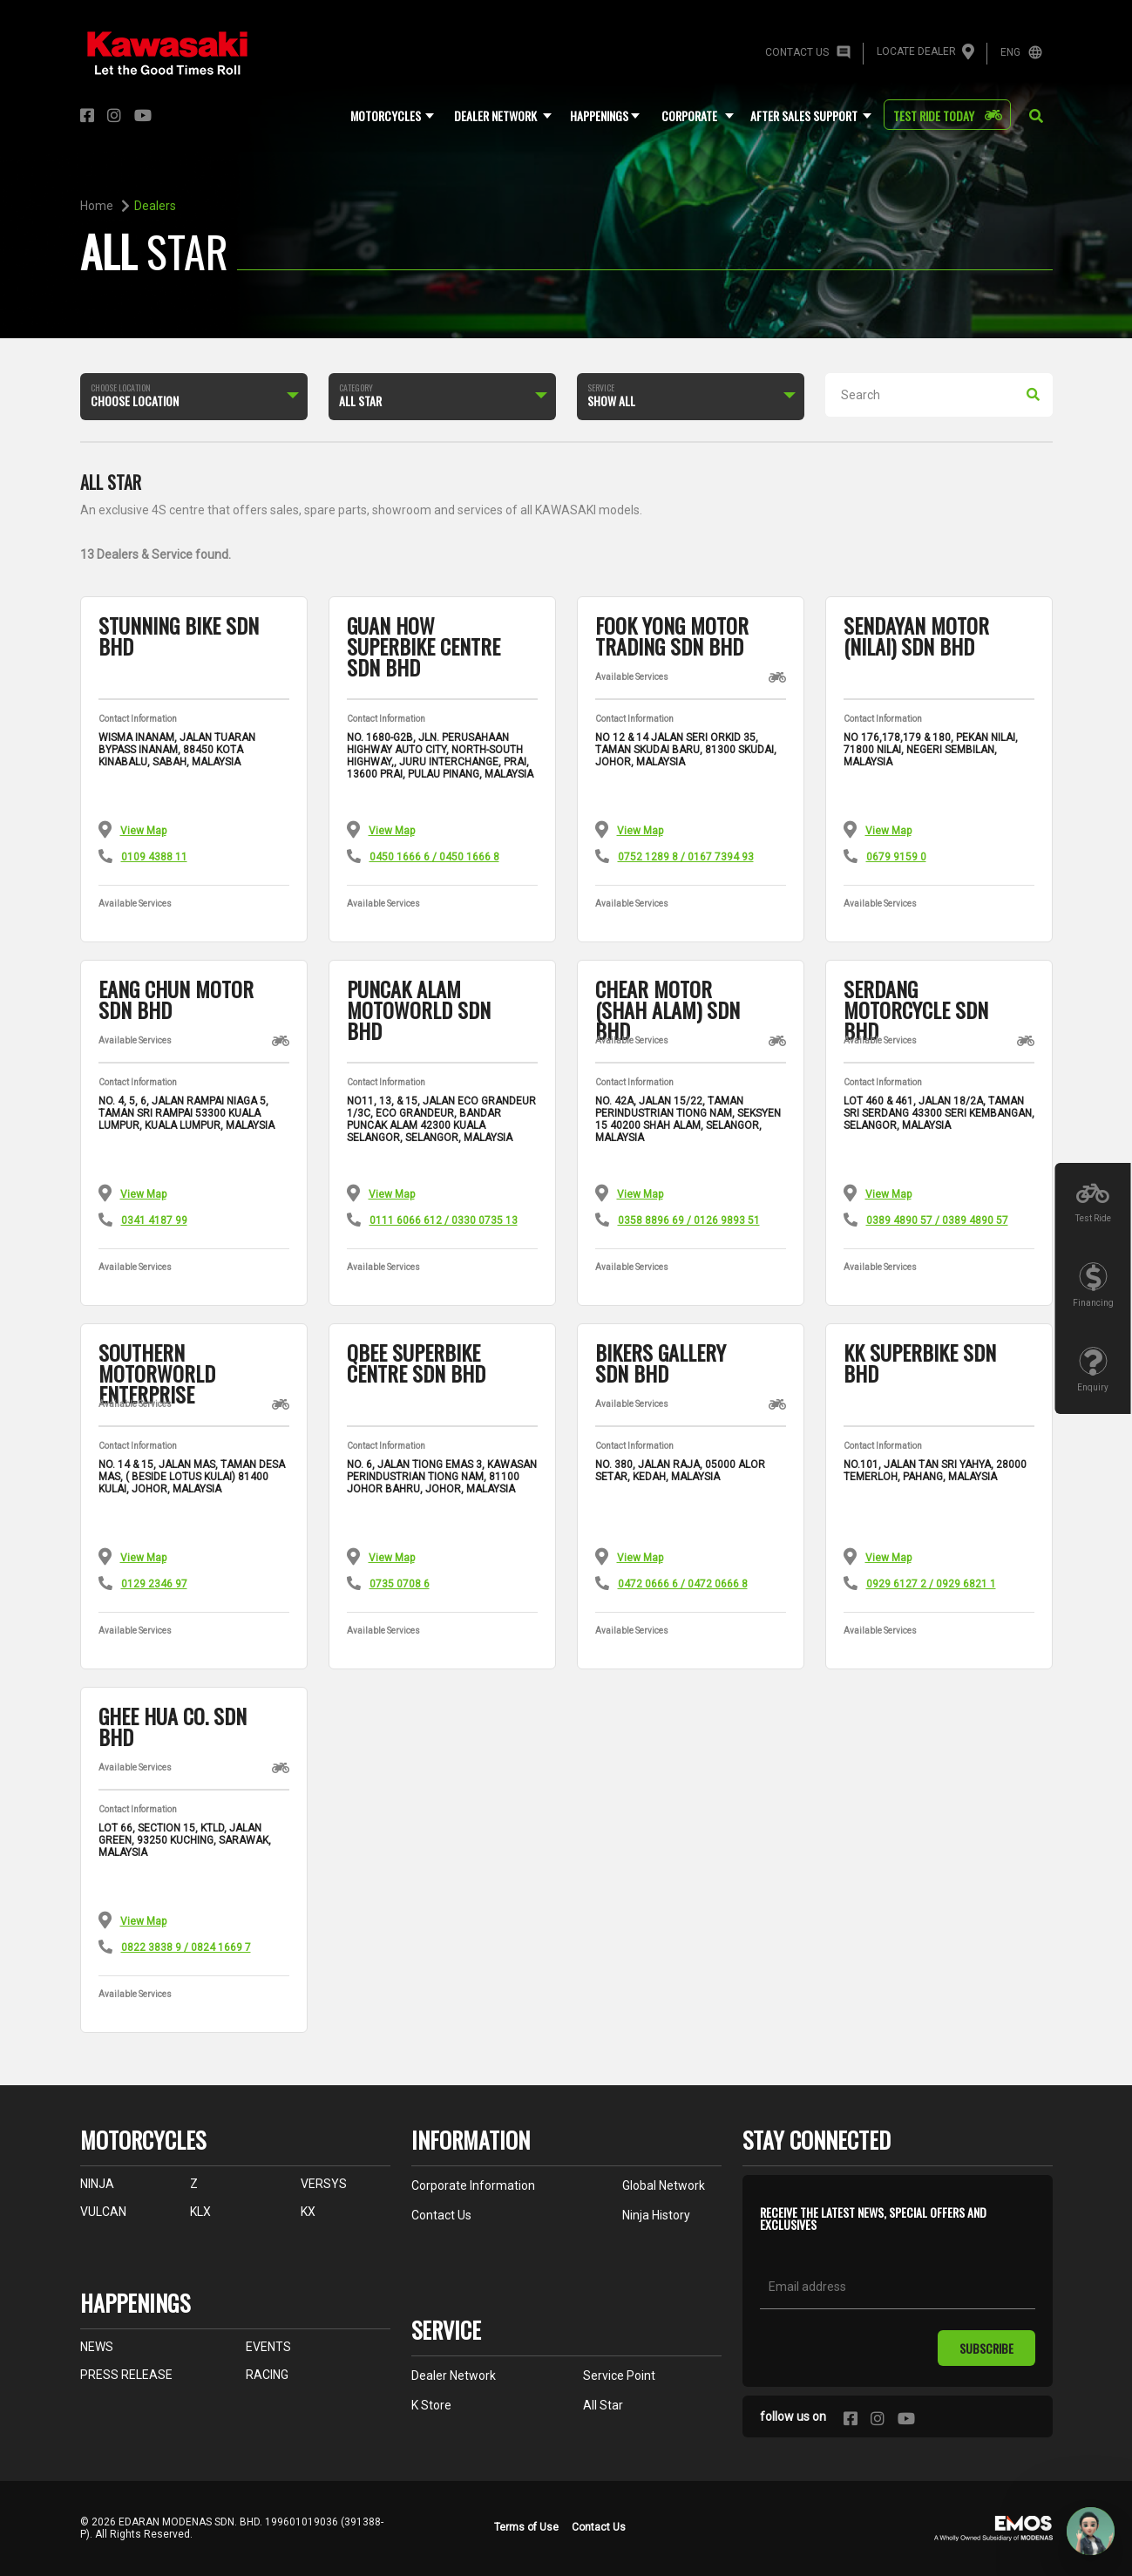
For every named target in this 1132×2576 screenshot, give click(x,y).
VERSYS (324, 2184)
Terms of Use (526, 2527)
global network (663, 2185)
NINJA (97, 2184)
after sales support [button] (803, 115)
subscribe (986, 2348)
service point (619, 2375)
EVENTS (268, 2347)
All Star (603, 2405)
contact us (441, 2215)
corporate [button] (689, 115)
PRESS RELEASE (126, 2375)
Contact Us (599, 2527)
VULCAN (103, 2212)
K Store (431, 2405)
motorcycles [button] (385, 115)
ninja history (656, 2215)
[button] (1036, 116)
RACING (267, 2375)
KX (308, 2212)
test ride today (933, 115)
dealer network (453, 2375)
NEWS (96, 2347)
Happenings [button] (599, 115)
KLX (200, 2212)
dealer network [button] (495, 115)
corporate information (473, 2185)
